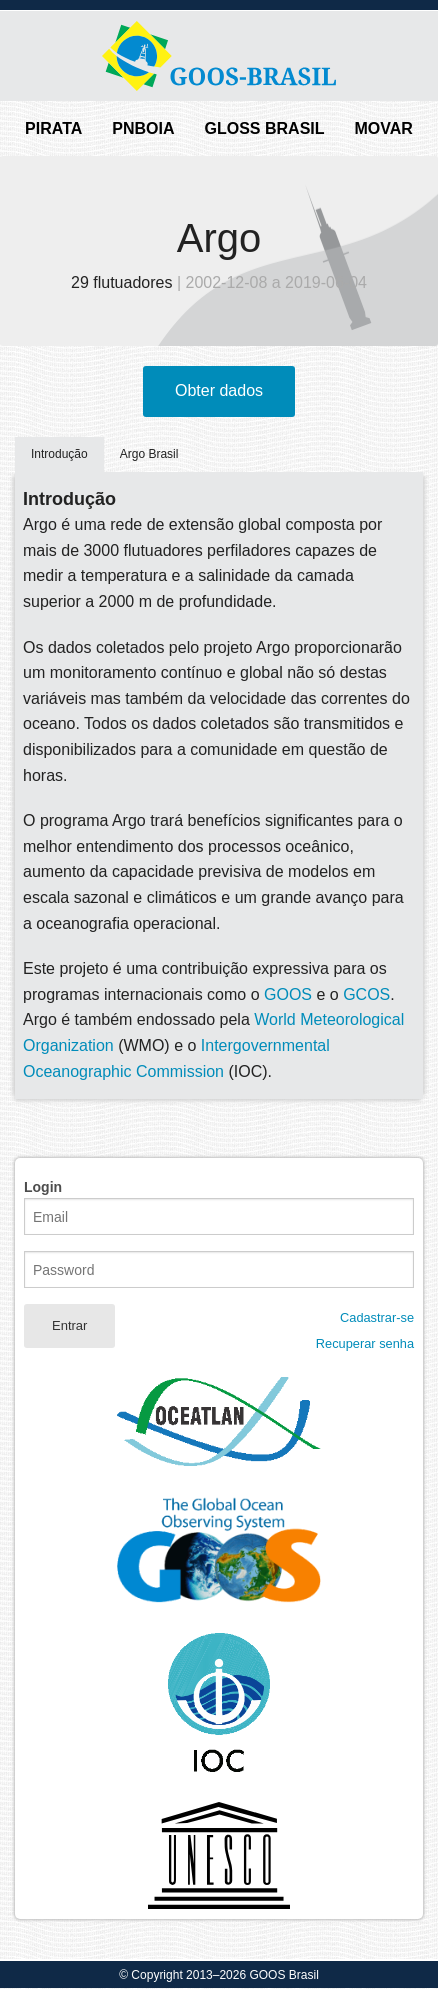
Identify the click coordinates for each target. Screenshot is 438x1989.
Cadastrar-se (377, 1317)
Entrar (69, 1325)
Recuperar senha (365, 1343)
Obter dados (219, 390)
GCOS (366, 994)
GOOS (288, 994)
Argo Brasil (149, 454)
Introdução (59, 454)
